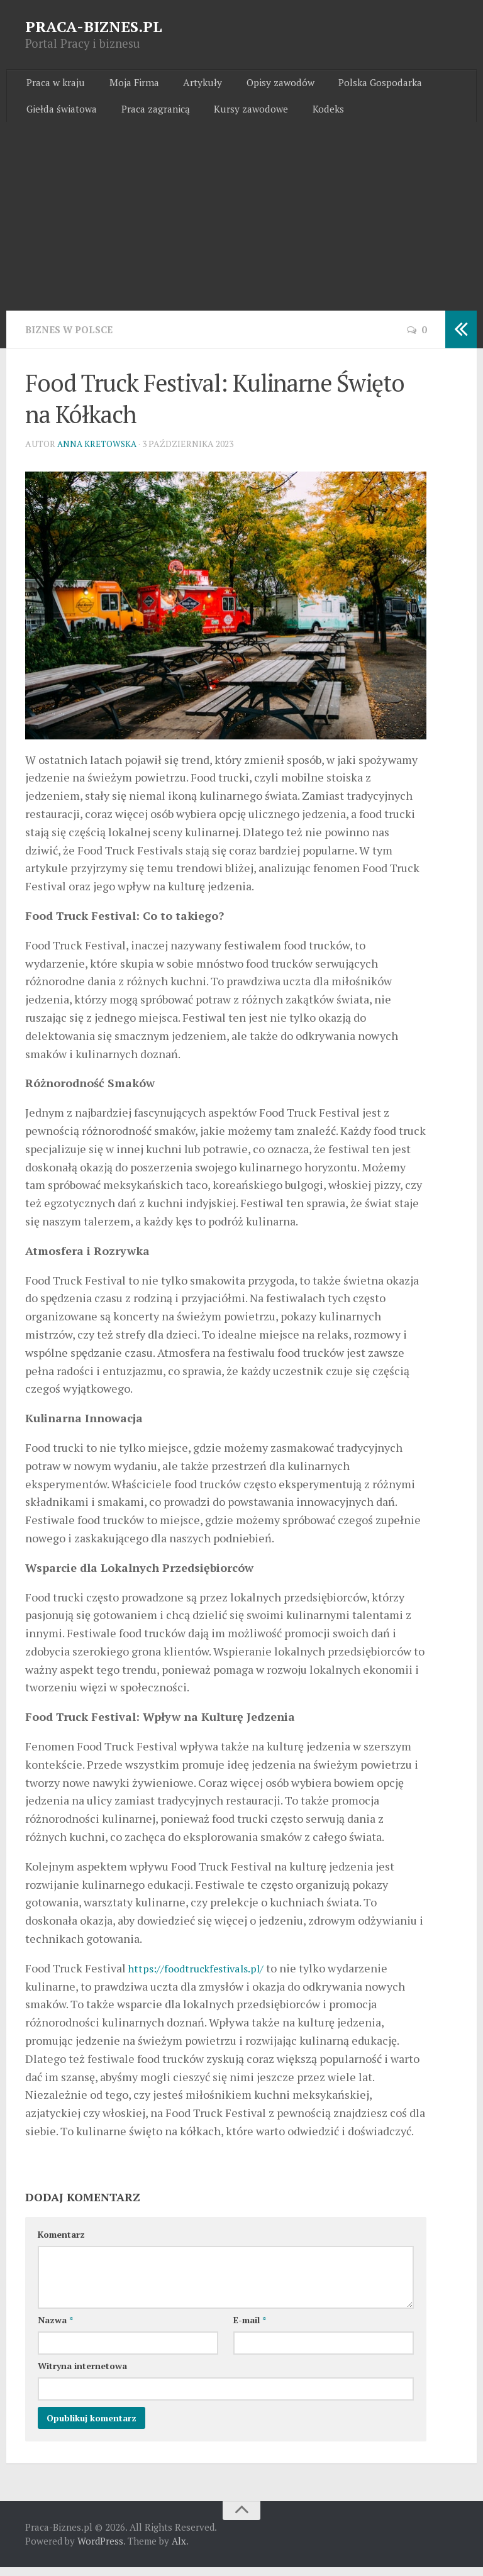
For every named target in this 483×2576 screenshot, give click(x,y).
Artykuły (191, 85)
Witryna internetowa (82, 2374)
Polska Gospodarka (360, 85)
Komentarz (61, 2243)
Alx (179, 2550)
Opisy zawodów (264, 85)
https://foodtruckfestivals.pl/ (201, 1976)
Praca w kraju (55, 85)
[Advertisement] (241, 226)
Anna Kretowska (98, 452)
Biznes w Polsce (71, 339)
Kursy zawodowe (243, 116)
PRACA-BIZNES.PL (93, 26)
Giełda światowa (61, 116)
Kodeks (315, 116)
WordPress (100, 2550)
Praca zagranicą (151, 116)
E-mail (249, 2329)
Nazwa (55, 2329)
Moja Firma (128, 85)
